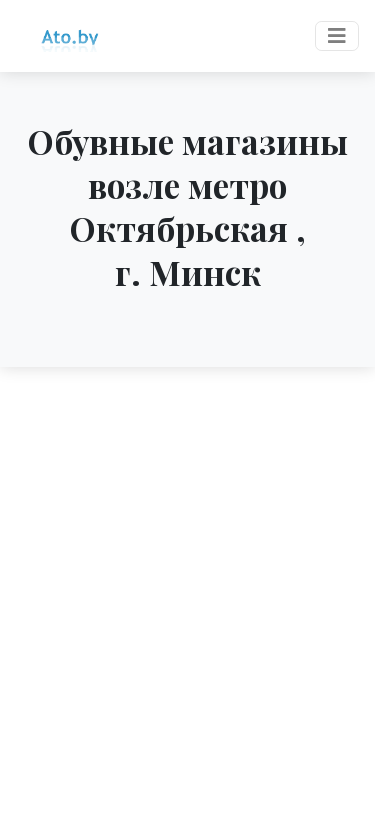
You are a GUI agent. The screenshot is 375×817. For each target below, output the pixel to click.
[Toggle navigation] (337, 36)
